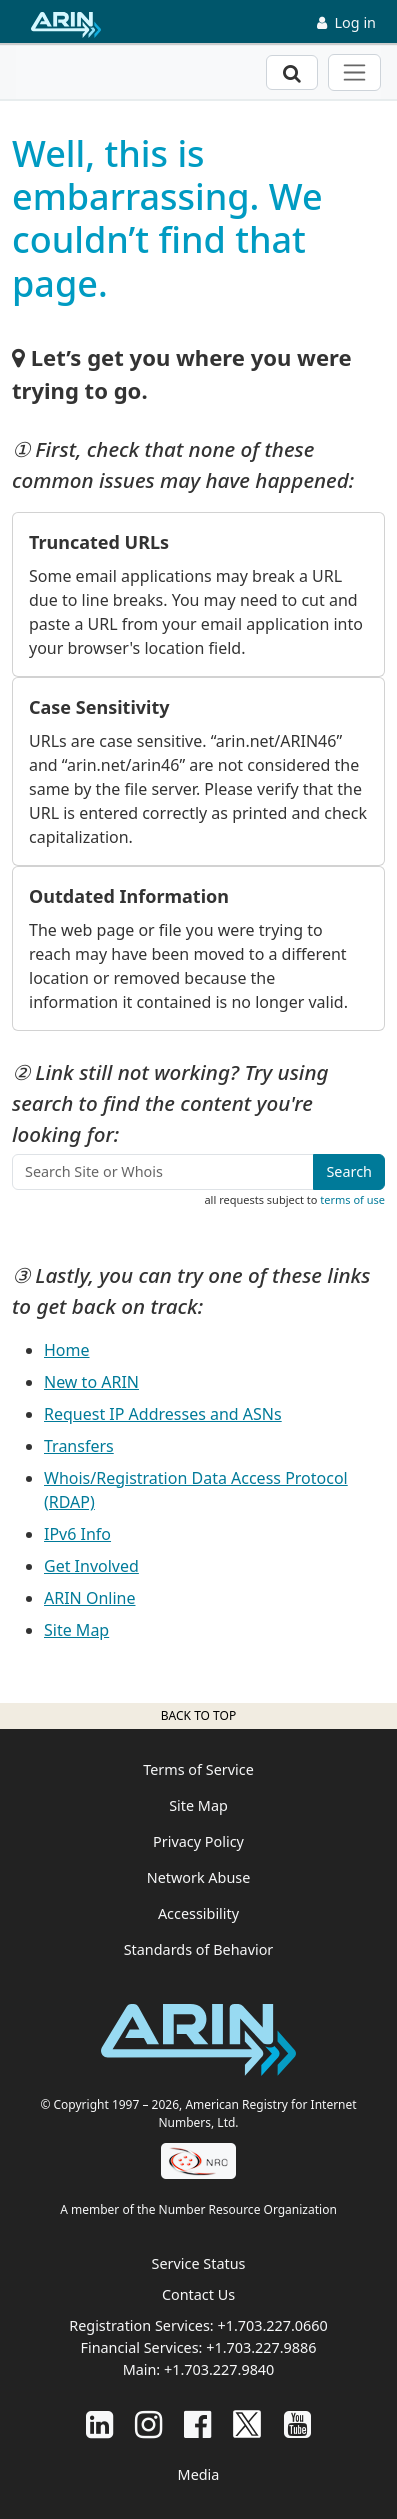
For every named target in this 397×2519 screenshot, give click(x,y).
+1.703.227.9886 (261, 2347)
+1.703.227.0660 (272, 2325)
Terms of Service (198, 1769)
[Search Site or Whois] (163, 1172)
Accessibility (198, 1913)
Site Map (76, 1630)
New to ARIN (91, 1382)
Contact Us (198, 2294)
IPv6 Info (77, 1534)
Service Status (199, 2263)
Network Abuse (199, 1877)
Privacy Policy (198, 1841)
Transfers (79, 1446)
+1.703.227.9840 (219, 2369)
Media (199, 2474)
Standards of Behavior (199, 1949)
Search (349, 1171)
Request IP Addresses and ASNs (163, 1414)
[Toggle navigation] (354, 72)
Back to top (198, 1715)
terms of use (352, 1199)
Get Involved (91, 1566)
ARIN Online (89, 1598)
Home (67, 1350)
